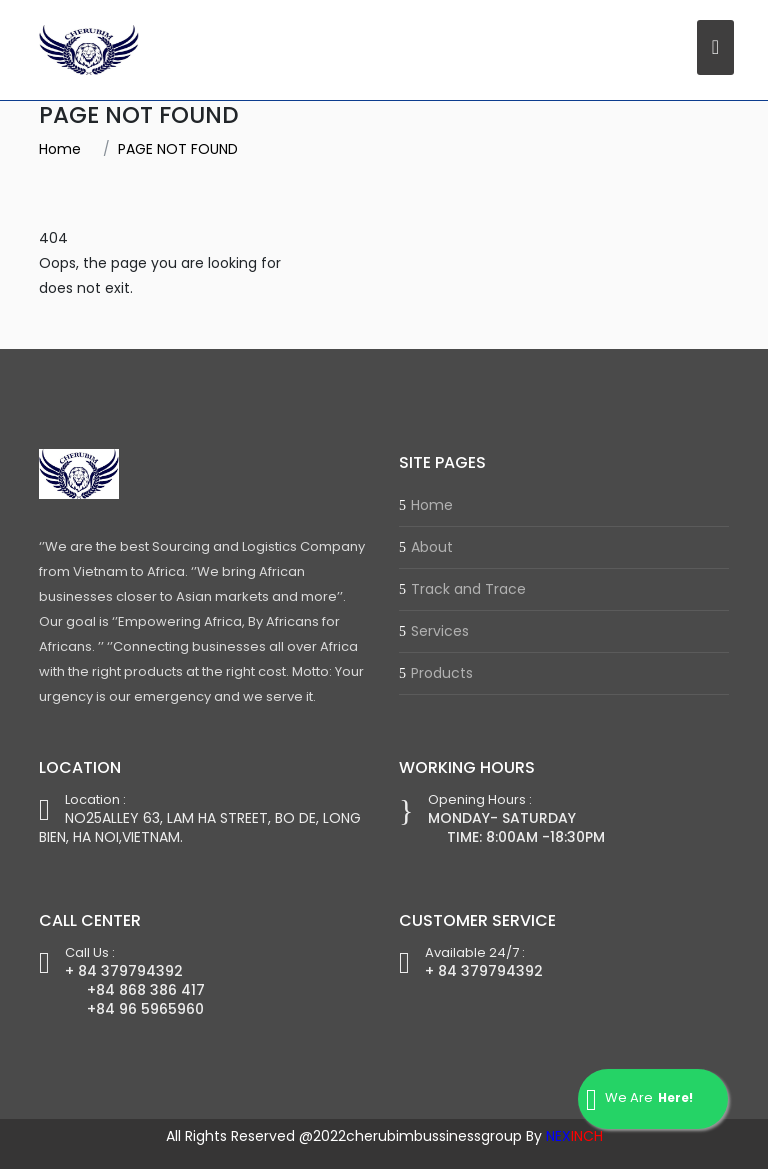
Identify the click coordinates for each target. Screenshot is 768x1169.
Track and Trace (468, 589)
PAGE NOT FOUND (178, 149)
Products (442, 673)
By (564, 1136)
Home (60, 149)
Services (440, 631)
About (432, 547)
